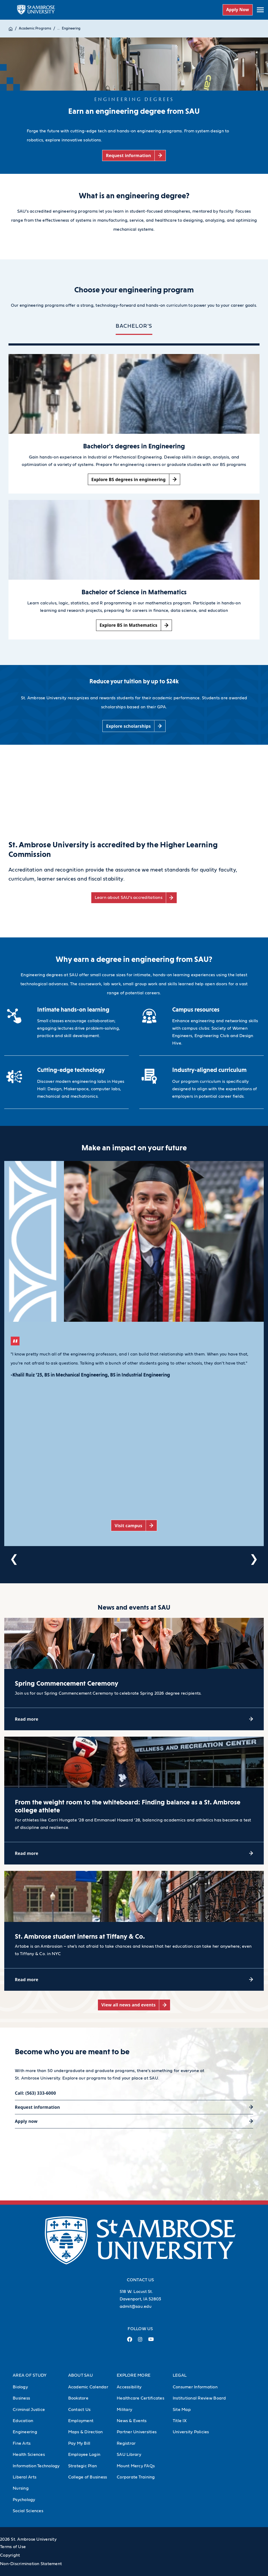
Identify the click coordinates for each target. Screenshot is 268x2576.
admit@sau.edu (136, 2306)
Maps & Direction (85, 2432)
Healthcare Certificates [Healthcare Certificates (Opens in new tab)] (140, 2398)
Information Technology (36, 2466)
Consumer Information (195, 2387)
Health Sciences (29, 2454)
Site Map (182, 2409)
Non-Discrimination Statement (31, 2564)
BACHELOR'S (134, 326)
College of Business (87, 2477)
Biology (20, 2387)
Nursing (21, 2488)
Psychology (24, 2500)
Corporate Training (136, 2477)
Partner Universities (137, 2432)
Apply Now (237, 9)
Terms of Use (13, 2547)
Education (23, 2421)
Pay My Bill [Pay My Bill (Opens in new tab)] (79, 2443)
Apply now (26, 2121)
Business (21, 2398)
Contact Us (79, 2409)
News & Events (131, 2421)
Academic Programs (35, 28)
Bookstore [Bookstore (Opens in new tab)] (78, 2398)
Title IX (180, 2421)
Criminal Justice (29, 2409)
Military (124, 2409)
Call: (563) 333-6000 (35, 2093)
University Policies (191, 2432)
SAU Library (129, 2454)
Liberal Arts (24, 2477)
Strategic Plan (82, 2466)
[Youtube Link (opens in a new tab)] (151, 2341)
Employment (81, 2421)
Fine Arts (22, 2443)
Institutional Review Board (199, 2398)
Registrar (126, 2443)
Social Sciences (28, 2511)
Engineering (71, 28)
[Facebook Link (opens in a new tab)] (130, 2341)
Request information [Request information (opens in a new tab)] (37, 2107)
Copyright (10, 2555)
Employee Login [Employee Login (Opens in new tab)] (84, 2454)
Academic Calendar (88, 2387)
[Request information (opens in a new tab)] (134, 155)
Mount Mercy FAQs (136, 2466)
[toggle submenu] (260, 9)
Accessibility (129, 2387)
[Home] (10, 28)
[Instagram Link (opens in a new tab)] (140, 2341)
